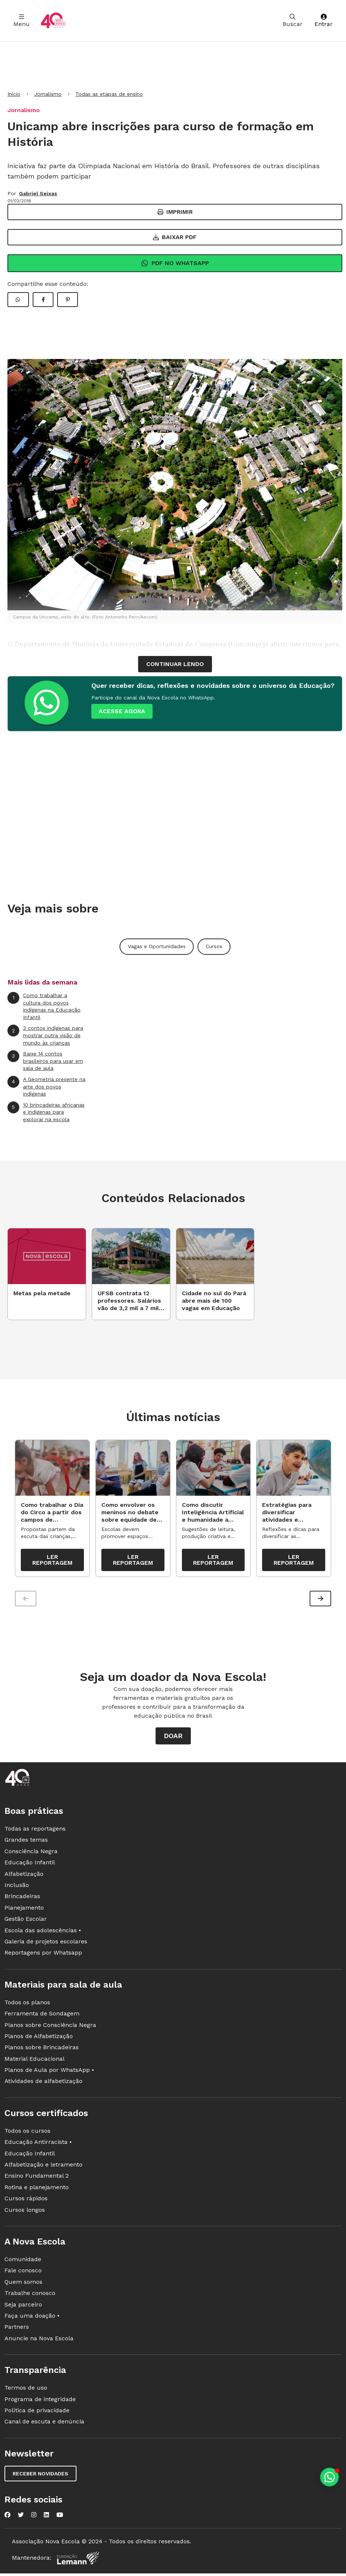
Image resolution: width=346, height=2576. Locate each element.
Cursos (214, 946)
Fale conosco (23, 2274)
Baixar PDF (175, 237)
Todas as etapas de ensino (109, 94)
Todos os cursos (27, 2134)
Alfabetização (23, 1877)
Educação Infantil (29, 1866)
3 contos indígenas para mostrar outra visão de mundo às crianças (45, 1035)
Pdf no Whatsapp (175, 263)
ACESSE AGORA (122, 711)
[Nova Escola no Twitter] (21, 2518)
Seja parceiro (23, 2308)
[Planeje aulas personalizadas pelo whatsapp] (329, 2477)
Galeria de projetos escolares (45, 1945)
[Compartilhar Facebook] (43, 299)
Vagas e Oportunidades (157, 946)
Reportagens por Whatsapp (43, 1956)
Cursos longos (24, 2213)
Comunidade (22, 2262)
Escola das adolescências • (42, 1933)
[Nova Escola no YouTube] (59, 2518)
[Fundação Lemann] (78, 2561)
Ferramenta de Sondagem (41, 2017)
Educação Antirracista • (38, 2145)
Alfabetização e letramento (43, 2168)
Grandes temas (26, 1843)
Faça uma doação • (31, 2319)
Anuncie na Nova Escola (39, 2341)
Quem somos (23, 2285)
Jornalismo (48, 94)
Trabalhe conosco (29, 2296)
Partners (16, 2330)
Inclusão (16, 1888)
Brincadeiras (22, 1900)
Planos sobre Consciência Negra (50, 2028)
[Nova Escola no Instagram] (33, 2518)
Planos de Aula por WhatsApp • (49, 2073)
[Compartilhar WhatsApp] (18, 299)
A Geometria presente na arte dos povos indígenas (46, 1086)
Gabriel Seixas (38, 193)
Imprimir (175, 211)
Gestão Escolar (25, 1922)
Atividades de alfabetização (43, 2085)
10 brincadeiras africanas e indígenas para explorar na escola (46, 1111)
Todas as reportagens (35, 1832)
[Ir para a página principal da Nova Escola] (53, 20)
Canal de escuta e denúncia (44, 2425)
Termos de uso (25, 2391)
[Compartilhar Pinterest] (67, 299)
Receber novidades (40, 2477)
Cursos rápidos (26, 2202)
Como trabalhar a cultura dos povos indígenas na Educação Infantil (44, 1006)
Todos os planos (27, 2005)
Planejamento (24, 1911)
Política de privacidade (36, 2413)
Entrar (323, 20)
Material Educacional (34, 2062)
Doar (173, 1740)
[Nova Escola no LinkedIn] (46, 2518)
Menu (21, 20)
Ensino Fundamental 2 (36, 2179)
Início (13, 94)
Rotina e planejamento (36, 2190)
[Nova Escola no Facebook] (7, 2518)
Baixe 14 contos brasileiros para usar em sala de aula (45, 1060)
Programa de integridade (40, 2402)
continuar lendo (175, 663)
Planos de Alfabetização (38, 2039)
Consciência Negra (31, 1854)
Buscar (293, 20)
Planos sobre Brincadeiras (41, 2051)
